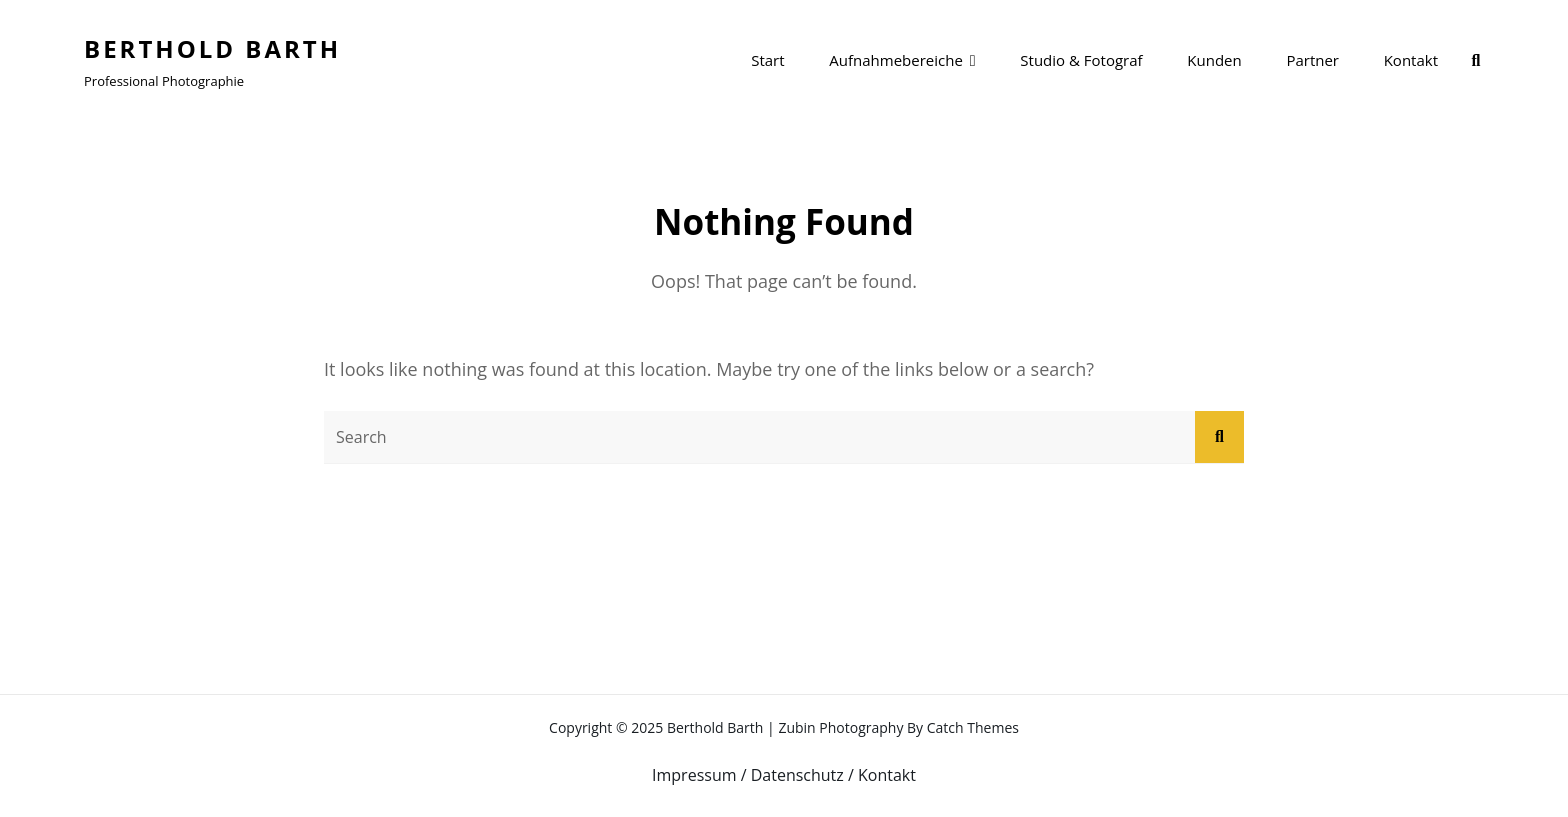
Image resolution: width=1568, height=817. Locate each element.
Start (767, 60)
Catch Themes (973, 727)
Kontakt (1411, 60)
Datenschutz (797, 775)
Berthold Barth (212, 48)
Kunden (1214, 60)
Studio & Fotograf (1081, 60)
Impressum (694, 775)
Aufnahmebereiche (896, 60)
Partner (1312, 60)
